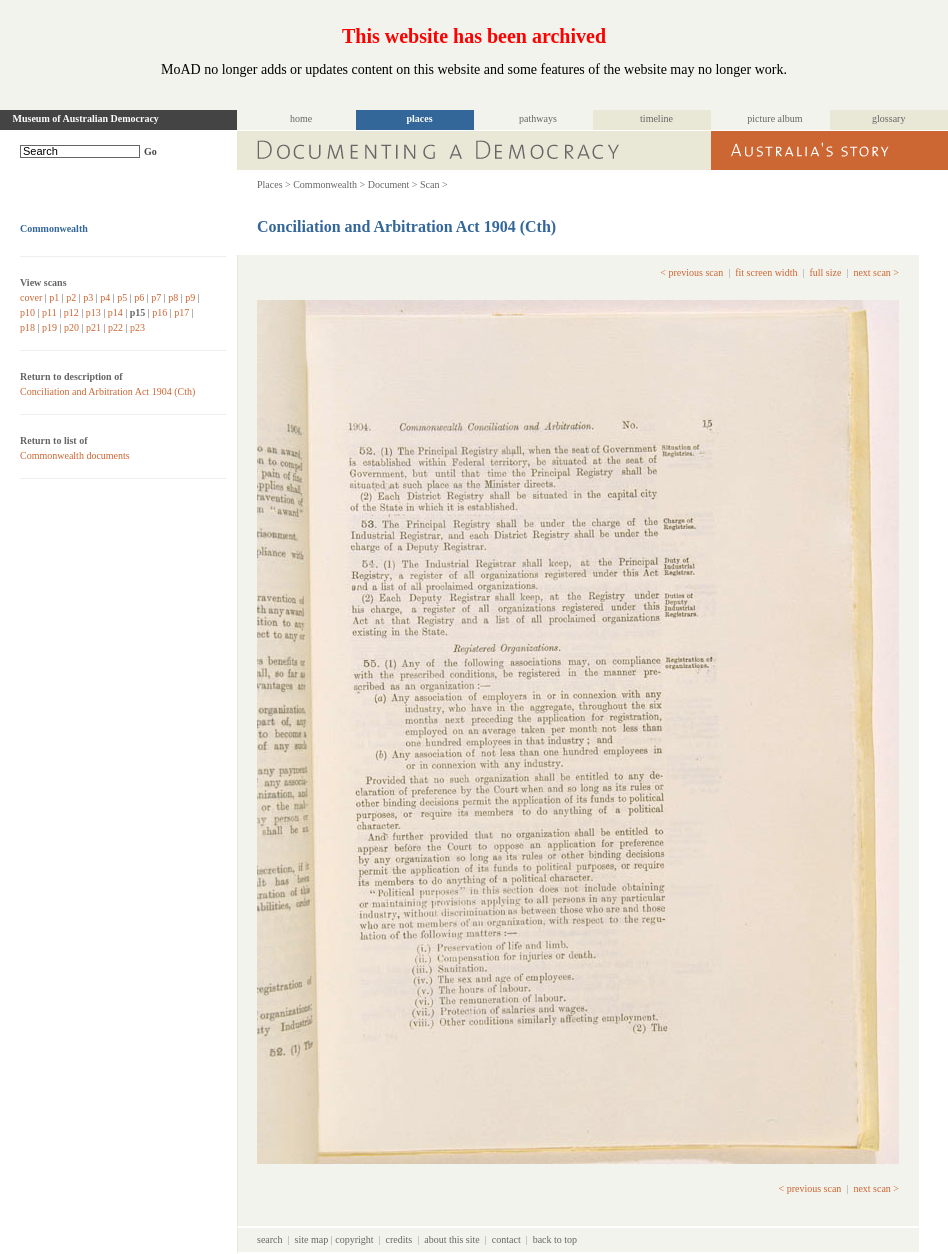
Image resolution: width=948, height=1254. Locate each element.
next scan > (876, 272)
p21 (93, 327)
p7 (156, 297)
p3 (88, 297)
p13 (93, 312)
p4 (105, 297)
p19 (49, 327)
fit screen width (766, 272)
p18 (27, 327)
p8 (173, 297)
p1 (54, 297)
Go (150, 151)
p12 (71, 312)
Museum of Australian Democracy (86, 118)
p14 (115, 312)
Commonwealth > (329, 184)
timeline (656, 118)
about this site (452, 1239)
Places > (274, 184)
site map (312, 1239)
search (270, 1239)
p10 (27, 312)
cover (31, 297)
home (301, 118)
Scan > (434, 184)
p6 (139, 297)
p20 (71, 327)
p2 (71, 297)
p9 (190, 297)
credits (399, 1239)
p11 (49, 312)
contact (506, 1239)
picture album (774, 118)
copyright (354, 1239)
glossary (888, 118)
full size (825, 272)
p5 (122, 297)
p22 (115, 327)
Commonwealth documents (75, 455)
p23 (137, 327)
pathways (538, 118)
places (419, 118)
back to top (555, 1239)
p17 (181, 312)
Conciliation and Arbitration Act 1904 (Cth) (107, 391)
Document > (393, 184)
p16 (159, 312)
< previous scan (691, 272)
